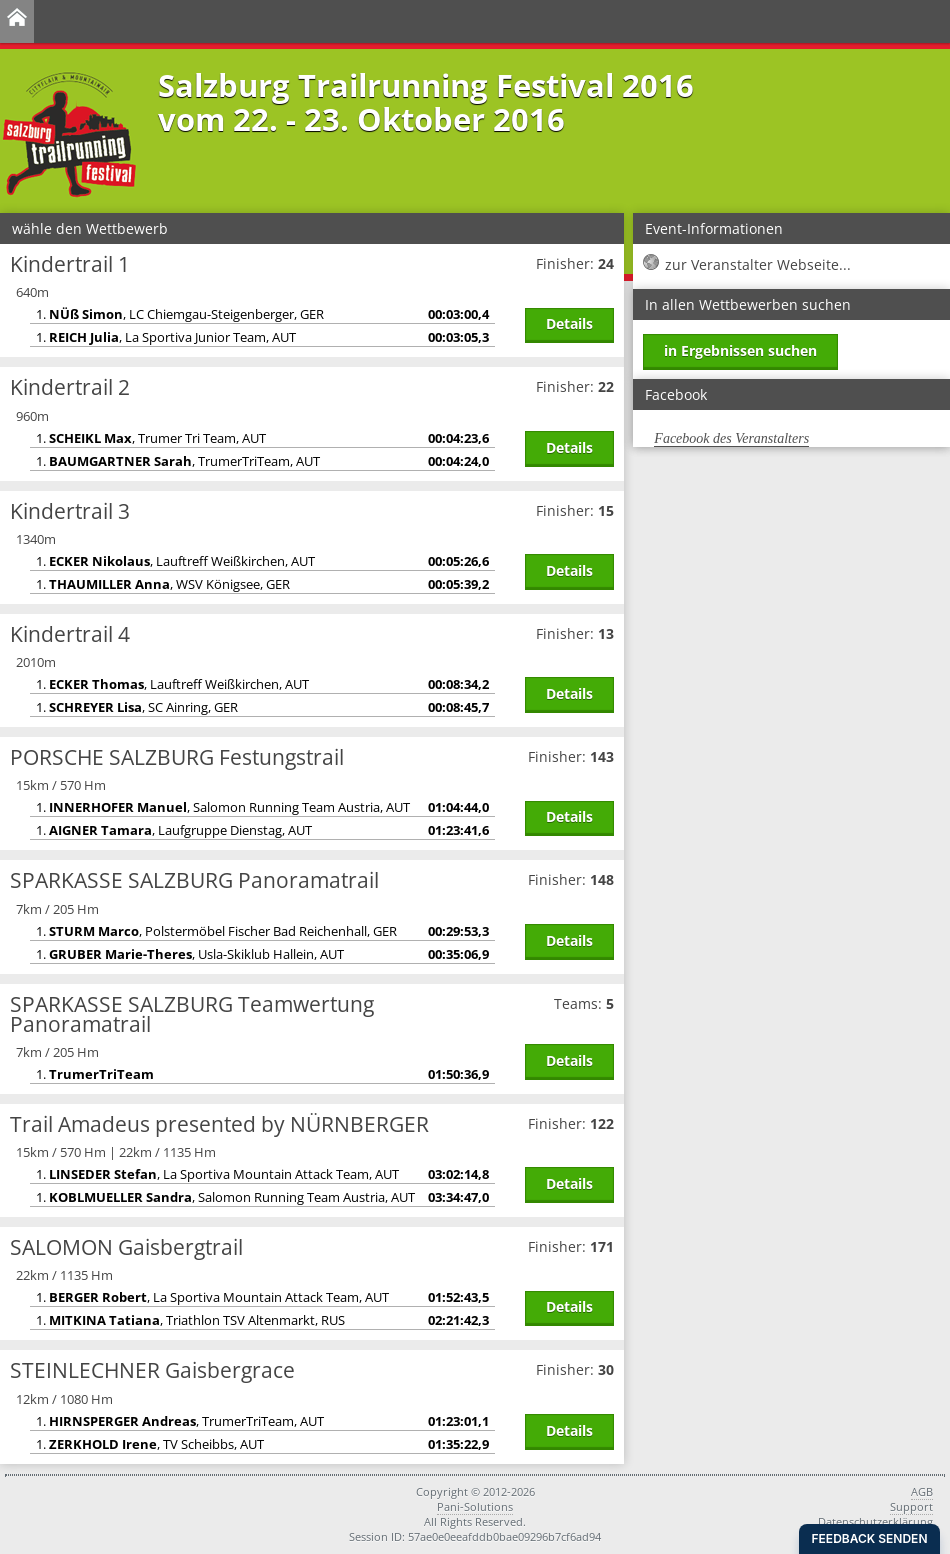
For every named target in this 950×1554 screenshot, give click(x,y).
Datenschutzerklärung (875, 1521)
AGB (922, 1491)
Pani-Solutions (475, 1506)
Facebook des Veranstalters (731, 438)
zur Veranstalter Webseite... (758, 264)
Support (911, 1506)
